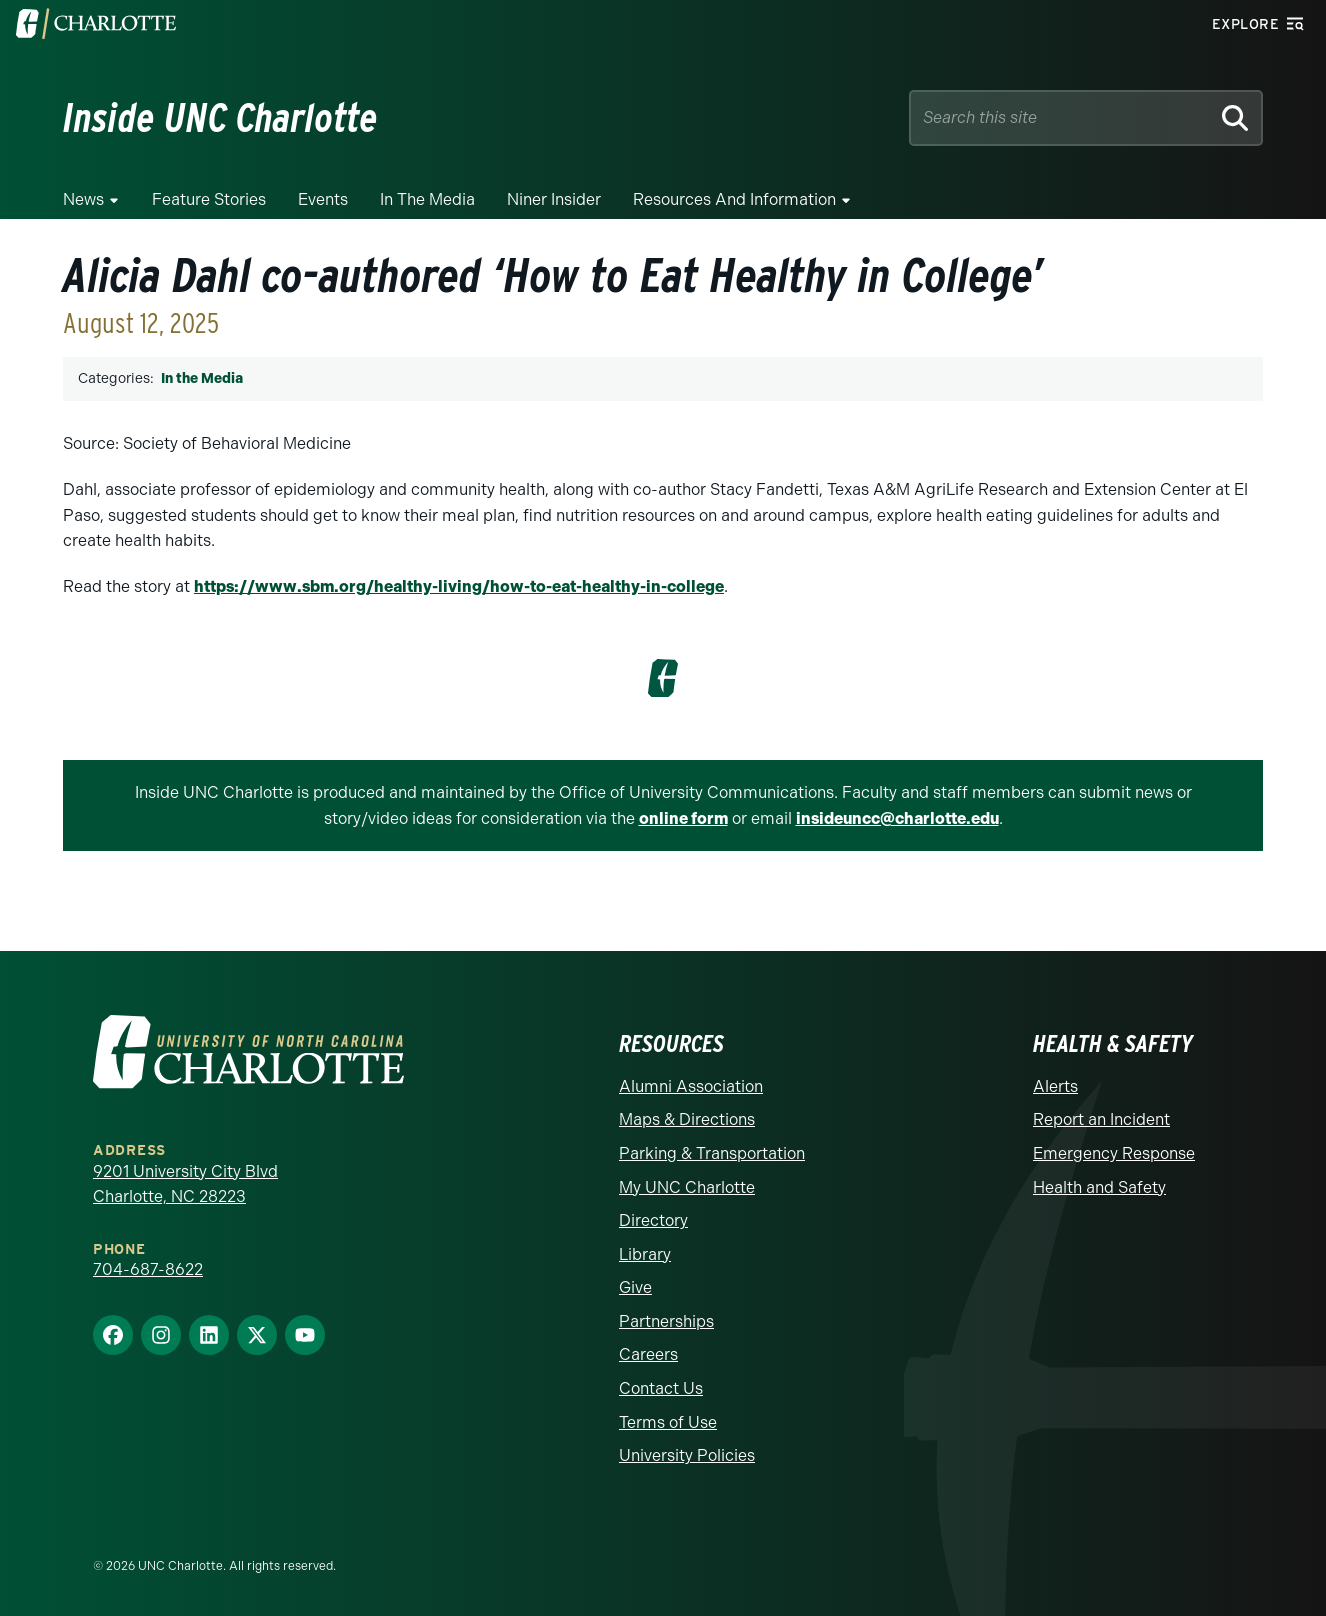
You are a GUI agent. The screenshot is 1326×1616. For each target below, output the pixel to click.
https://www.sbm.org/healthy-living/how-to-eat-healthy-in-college (459, 586)
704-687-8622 (148, 1269)
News (83, 199)
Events (323, 199)
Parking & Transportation (712, 1153)
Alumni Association (691, 1086)
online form (683, 818)
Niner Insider (554, 199)
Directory (653, 1220)
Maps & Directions (687, 1119)
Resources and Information (734, 199)
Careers (648, 1354)
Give (635, 1287)
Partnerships (666, 1321)
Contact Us (661, 1388)
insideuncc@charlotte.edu (897, 818)
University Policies (687, 1455)
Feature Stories (209, 199)
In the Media (427, 199)
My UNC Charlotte (687, 1187)
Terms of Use (668, 1422)
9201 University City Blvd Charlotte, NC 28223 (185, 1184)
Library (645, 1254)
